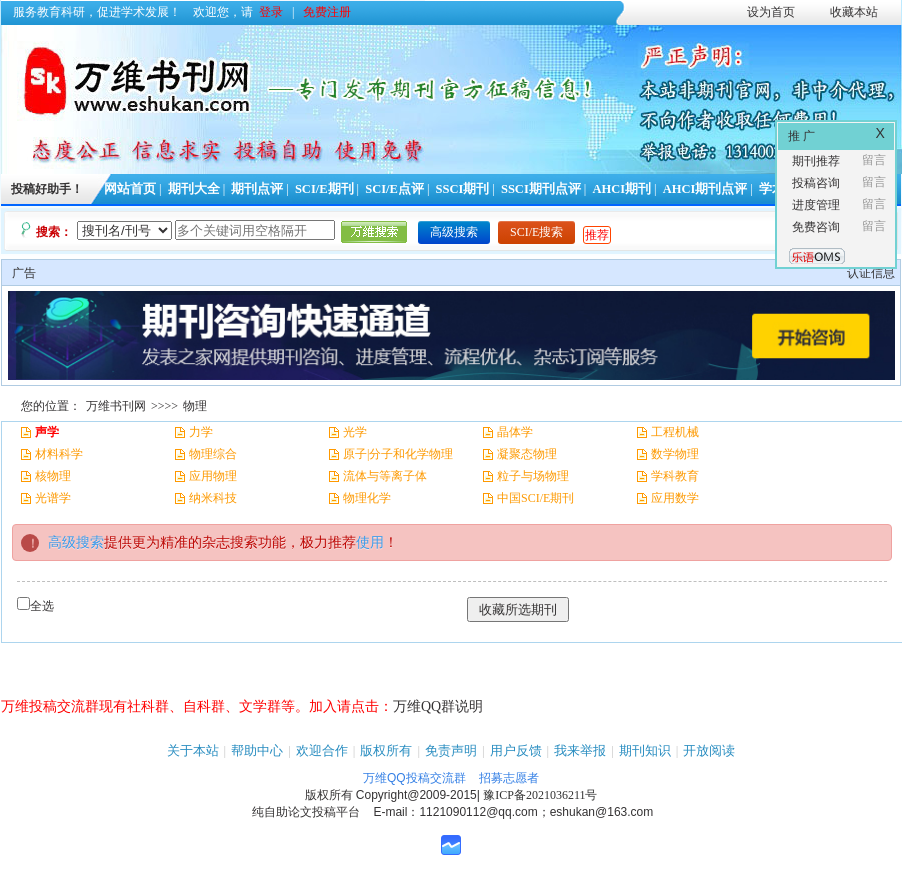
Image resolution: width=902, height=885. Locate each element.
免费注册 (327, 12)
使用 (370, 542)
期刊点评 (257, 189)
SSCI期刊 (463, 189)
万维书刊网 (116, 406)
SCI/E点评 (394, 189)
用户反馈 (516, 750)
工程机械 (675, 432)
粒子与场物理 (533, 476)
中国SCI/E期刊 (535, 498)
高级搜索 (454, 232)
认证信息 (871, 273)
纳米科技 (213, 498)
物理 (195, 406)
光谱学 (53, 498)
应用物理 (213, 476)
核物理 (53, 476)
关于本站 (193, 750)
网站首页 (130, 189)
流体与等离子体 (385, 476)
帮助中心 (257, 750)
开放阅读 (709, 750)
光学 (355, 432)
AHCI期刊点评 (705, 189)
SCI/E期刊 (324, 189)
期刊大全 (194, 189)
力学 (201, 432)
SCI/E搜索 (536, 232)
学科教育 (675, 476)
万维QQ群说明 (438, 706)
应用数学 (675, 498)
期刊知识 (645, 750)
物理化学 (367, 498)
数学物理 (675, 454)
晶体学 (515, 432)
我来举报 (580, 750)
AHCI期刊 (621, 189)
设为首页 (771, 12)
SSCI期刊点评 (541, 189)
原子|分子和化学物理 (398, 454)
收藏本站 (854, 12)
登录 (271, 12)
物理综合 (213, 454)
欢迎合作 (322, 750)
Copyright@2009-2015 (416, 795)
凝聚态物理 (527, 454)
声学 (47, 432)
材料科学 (59, 454)
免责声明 (451, 750)
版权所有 (386, 750)
